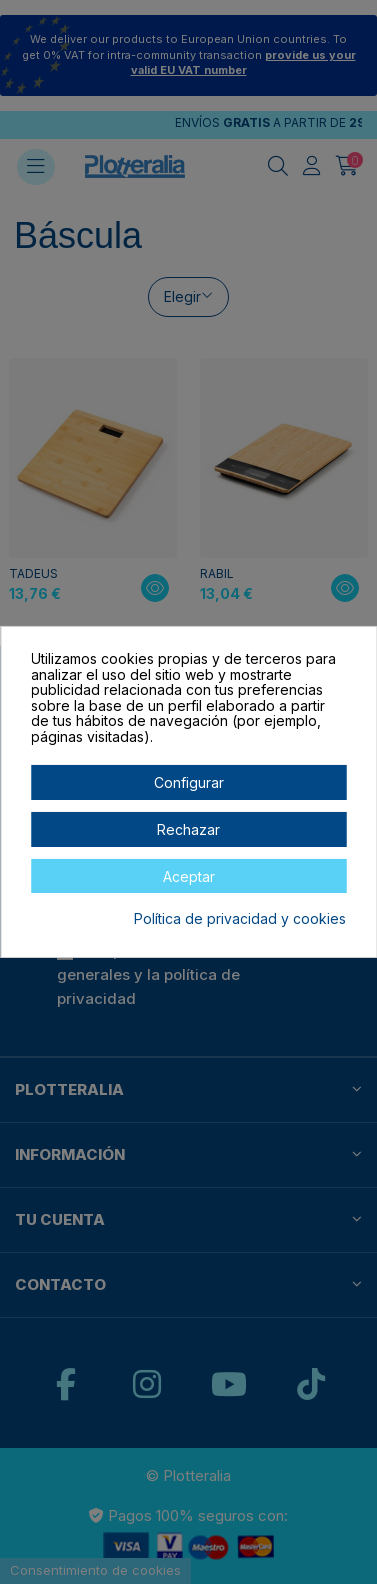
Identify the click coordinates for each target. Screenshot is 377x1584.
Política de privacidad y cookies (240, 919)
